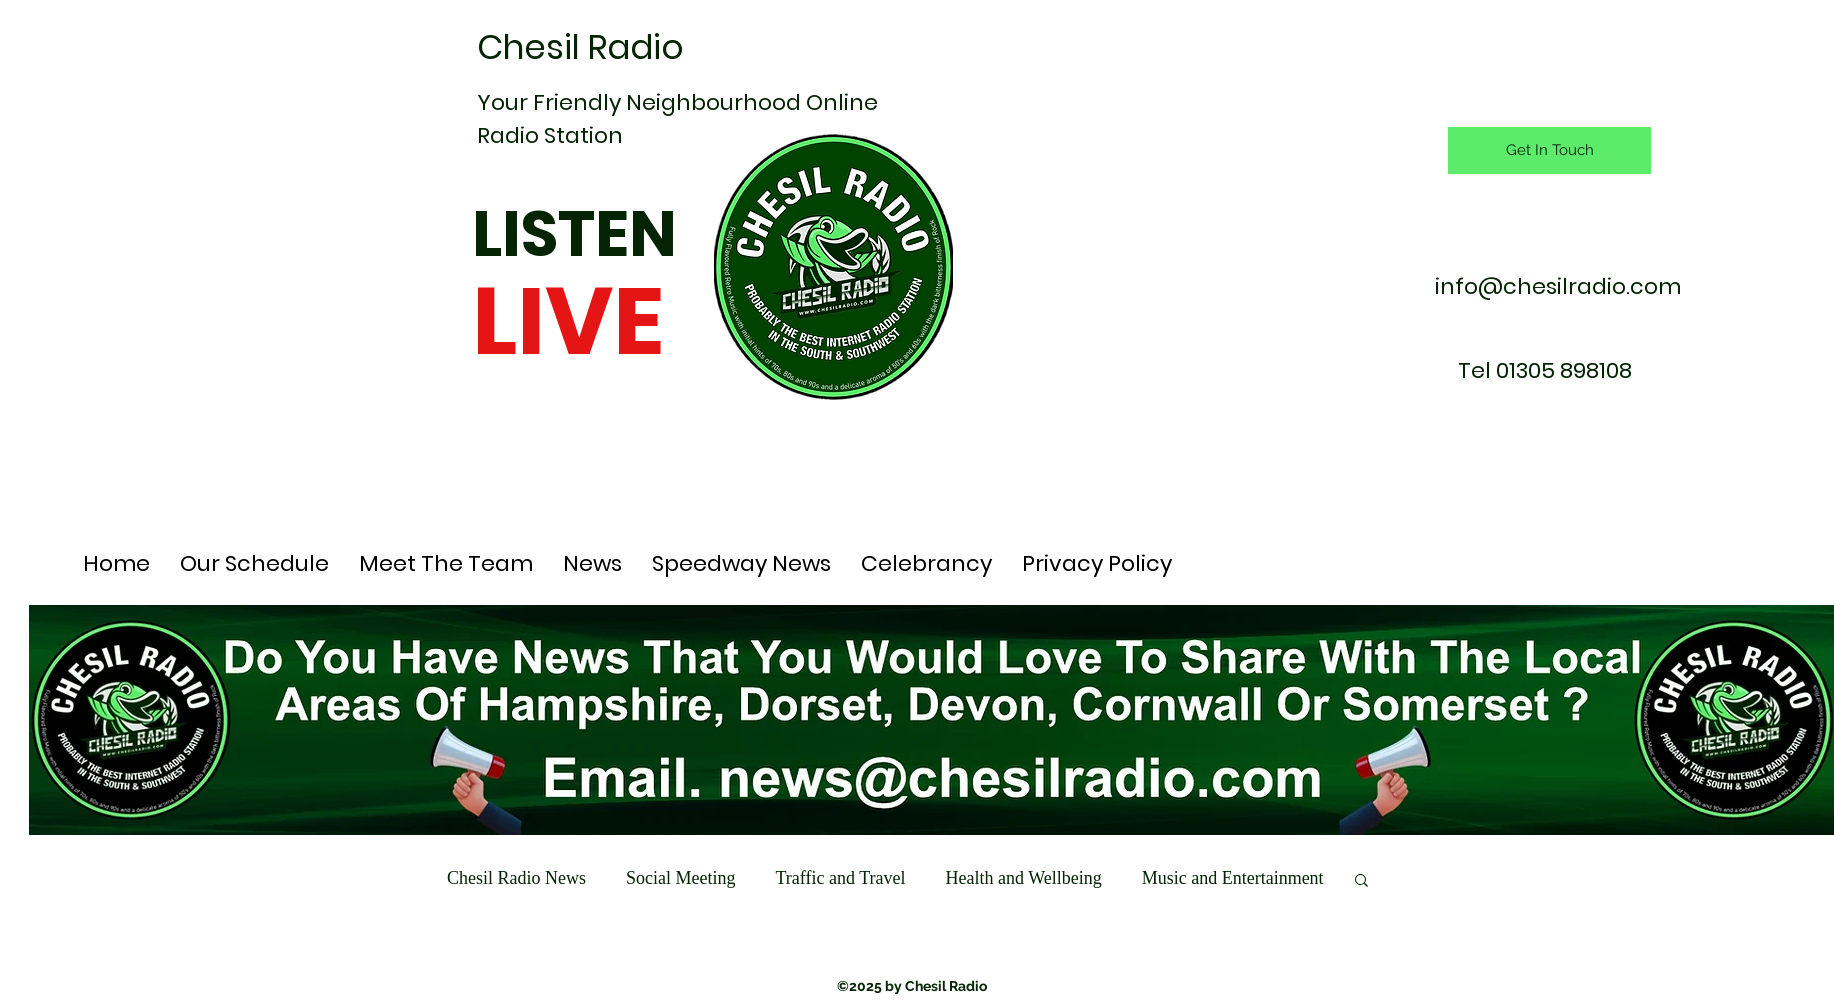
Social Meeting (680, 878)
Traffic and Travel (840, 878)
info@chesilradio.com (1558, 286)
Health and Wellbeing (1023, 878)
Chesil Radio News (516, 878)
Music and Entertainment (1233, 878)
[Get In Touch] (1549, 150)
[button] (1361, 881)
